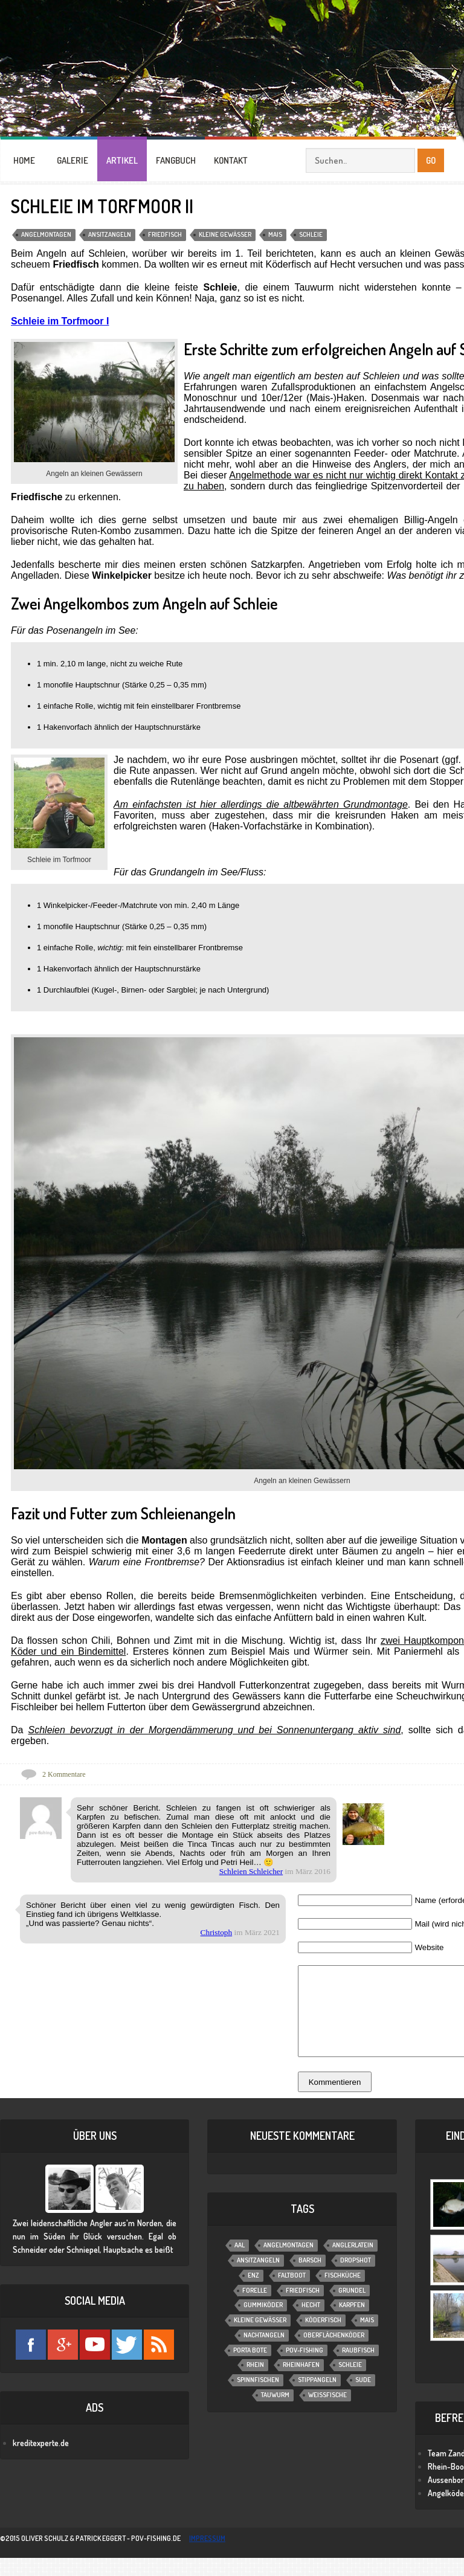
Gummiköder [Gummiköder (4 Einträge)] (263, 2323)
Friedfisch (165, 234)
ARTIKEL (122, 160)
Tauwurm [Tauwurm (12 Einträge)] (275, 2413)
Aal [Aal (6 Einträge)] (239, 2263)
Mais (275, 234)
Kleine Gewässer (225, 234)
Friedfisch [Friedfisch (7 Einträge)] (303, 2308)
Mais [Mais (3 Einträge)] (367, 2338)
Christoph (217, 1932)
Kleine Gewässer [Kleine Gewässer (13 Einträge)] (260, 2338)
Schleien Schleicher (251, 1871)
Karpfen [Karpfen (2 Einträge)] (352, 2323)
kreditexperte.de (41, 2461)
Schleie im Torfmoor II (102, 206)
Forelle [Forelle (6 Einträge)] (254, 2308)
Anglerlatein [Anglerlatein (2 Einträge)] (352, 2263)
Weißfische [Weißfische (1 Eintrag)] (327, 2413)
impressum (207, 2556)
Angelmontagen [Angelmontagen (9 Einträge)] (288, 2263)
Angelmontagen (46, 234)
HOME (24, 160)
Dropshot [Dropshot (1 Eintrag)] (355, 2278)
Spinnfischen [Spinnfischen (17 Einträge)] (258, 2398)
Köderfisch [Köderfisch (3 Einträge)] (323, 2338)
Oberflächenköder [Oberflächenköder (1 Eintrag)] (333, 2353)
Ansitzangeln (109, 234)
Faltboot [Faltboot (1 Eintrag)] (292, 2293)
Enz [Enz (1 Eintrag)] (253, 2293)
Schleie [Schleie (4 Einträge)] (350, 2382)
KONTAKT (231, 160)
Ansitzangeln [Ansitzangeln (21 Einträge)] (258, 2278)
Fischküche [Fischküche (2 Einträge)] (342, 2293)
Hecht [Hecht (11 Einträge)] (310, 2323)
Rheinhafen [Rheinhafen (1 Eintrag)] (301, 2382)
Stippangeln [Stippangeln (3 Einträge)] (317, 2398)
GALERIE (72, 160)
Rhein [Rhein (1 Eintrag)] (255, 2382)
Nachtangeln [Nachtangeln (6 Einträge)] (264, 2353)
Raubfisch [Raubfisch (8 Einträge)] (358, 2368)
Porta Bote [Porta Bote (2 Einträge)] (250, 2368)
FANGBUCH (176, 160)
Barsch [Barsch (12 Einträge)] (309, 2278)
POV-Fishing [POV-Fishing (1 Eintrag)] (304, 2368)
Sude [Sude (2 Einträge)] (363, 2398)
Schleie (311, 234)
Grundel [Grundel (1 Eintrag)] (352, 2308)
